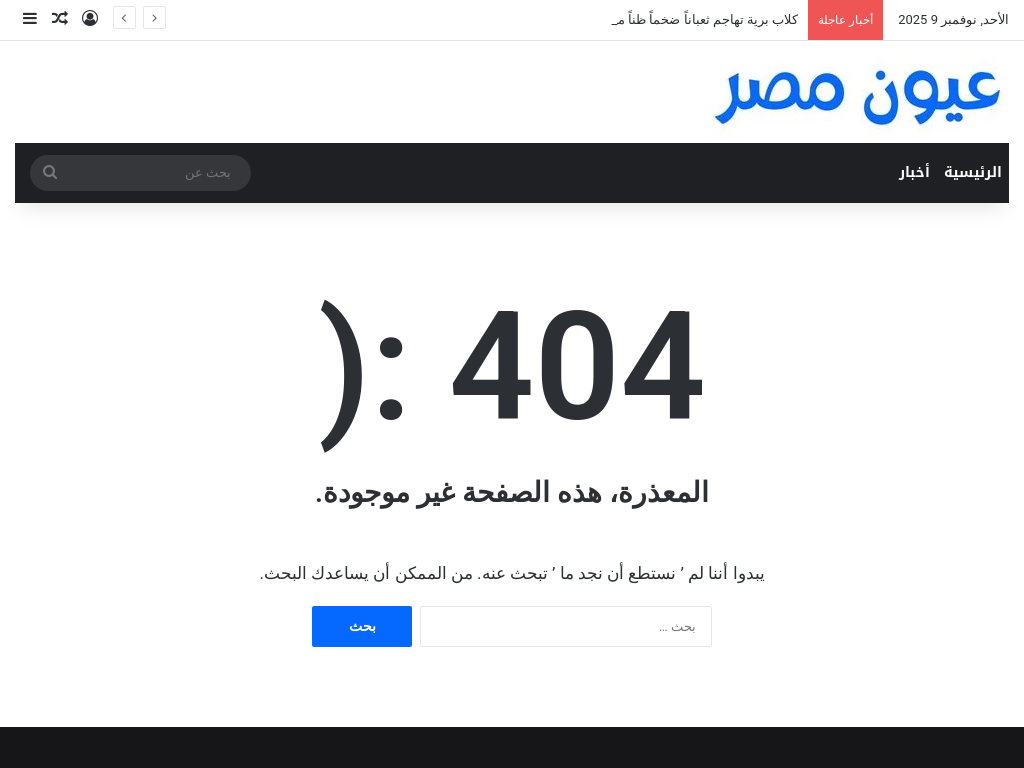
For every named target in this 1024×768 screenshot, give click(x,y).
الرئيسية (973, 172)
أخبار (914, 172)
